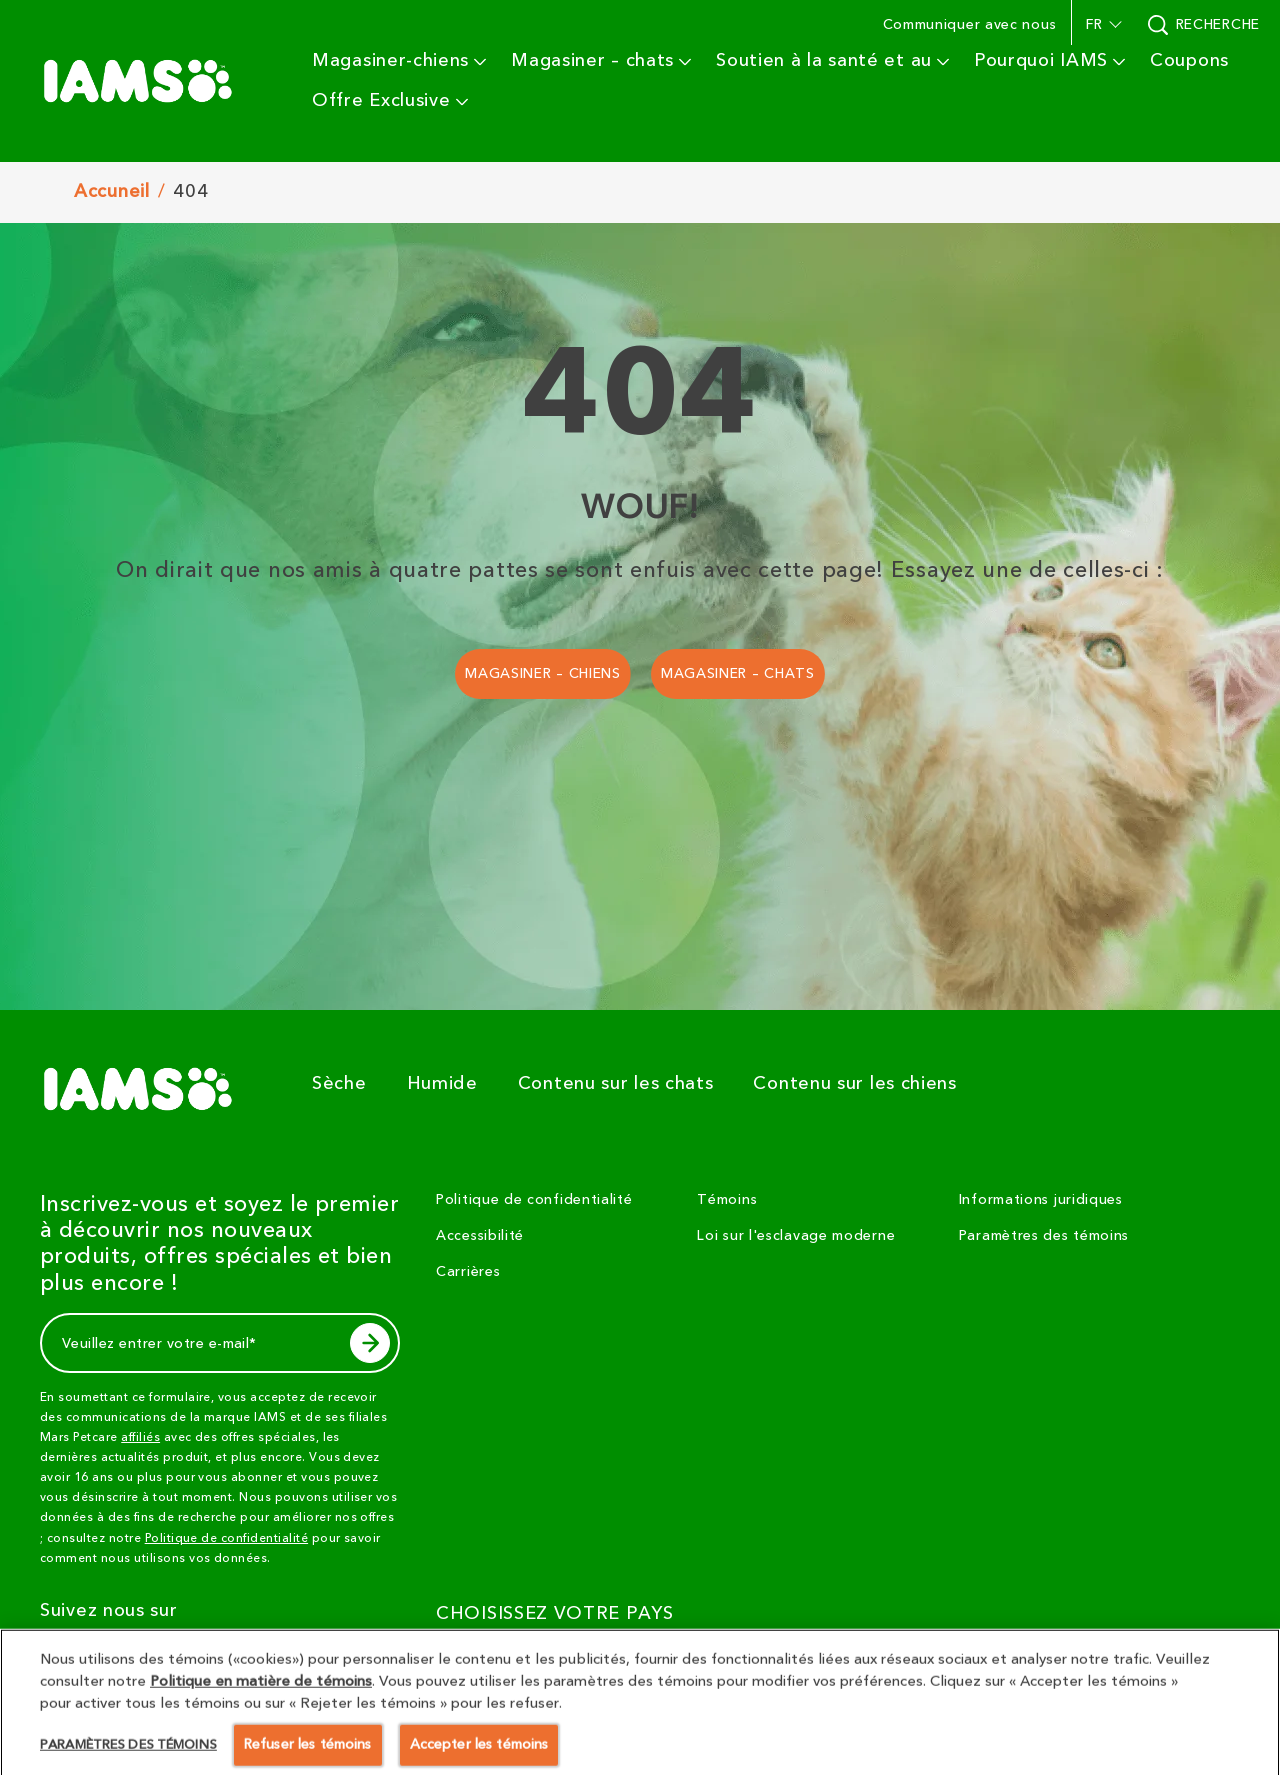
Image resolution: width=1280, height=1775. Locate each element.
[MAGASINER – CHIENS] (543, 674)
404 (190, 191)
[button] (1101, 25)
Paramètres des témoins (1044, 1236)
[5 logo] (146, 1089)
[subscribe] (370, 1343)
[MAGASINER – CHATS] (738, 674)
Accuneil (112, 192)
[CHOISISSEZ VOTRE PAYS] (566, 1662)
